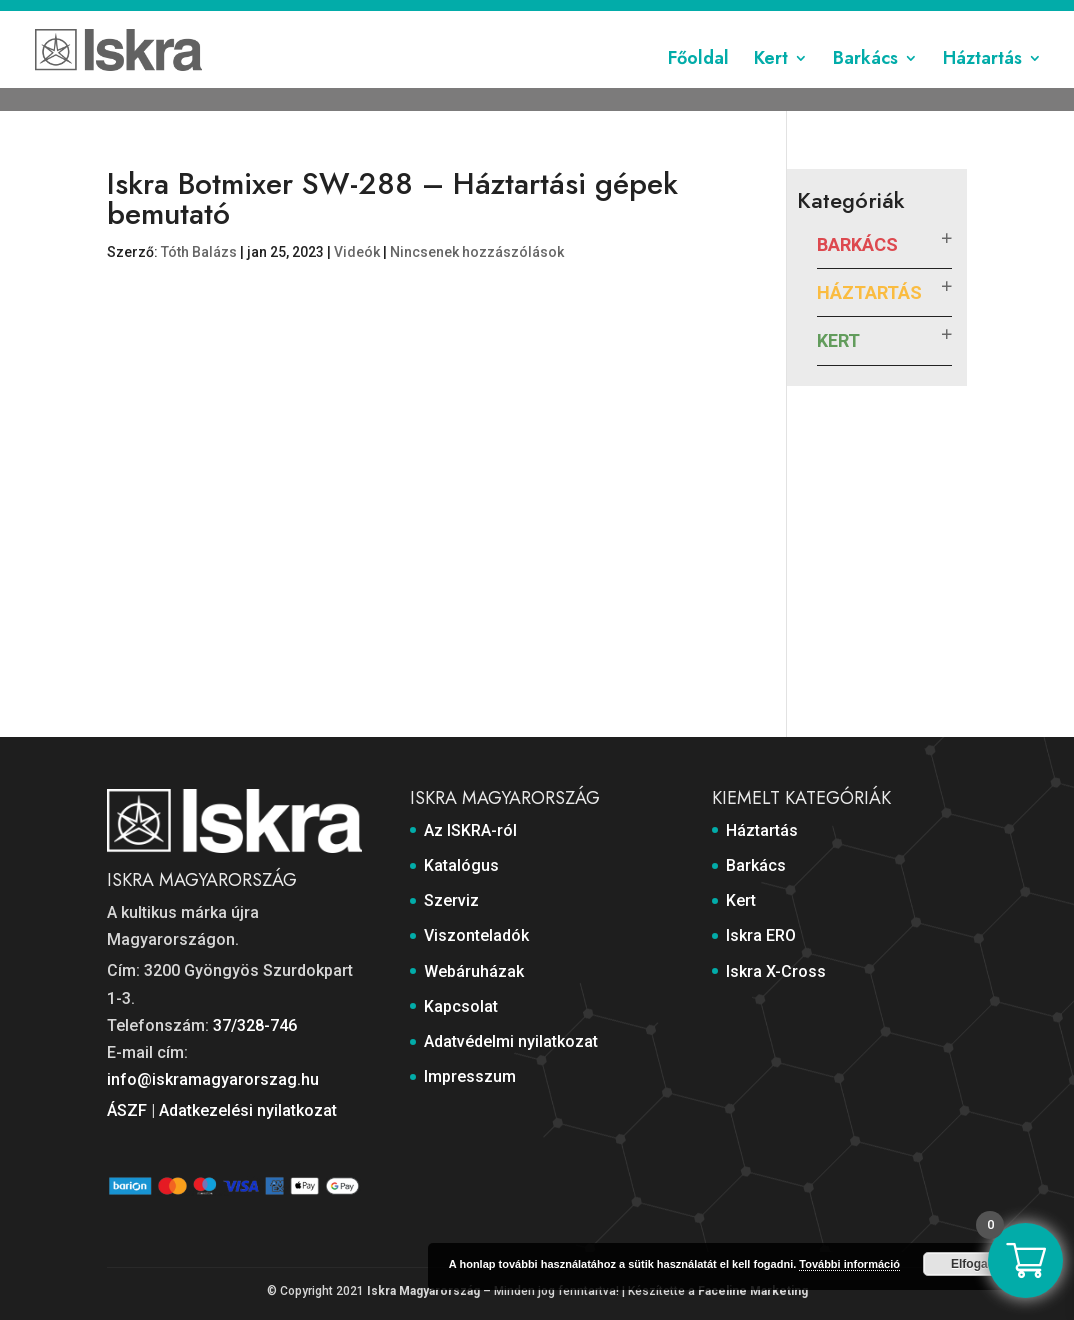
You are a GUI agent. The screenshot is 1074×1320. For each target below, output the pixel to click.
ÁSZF (127, 1110)
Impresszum (927, 17)
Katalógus (303, 17)
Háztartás (982, 80)
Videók (357, 252)
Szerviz (377, 17)
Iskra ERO (761, 935)
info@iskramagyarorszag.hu (213, 1079)
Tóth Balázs (199, 252)
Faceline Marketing (753, 1291)
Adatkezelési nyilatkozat (248, 1110)
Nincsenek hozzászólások (477, 252)
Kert (771, 80)
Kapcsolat (666, 17)
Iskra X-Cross (776, 971)
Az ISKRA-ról (213, 17)
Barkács (865, 80)
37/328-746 (255, 1025)
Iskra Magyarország (423, 1291)
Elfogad (973, 1264)
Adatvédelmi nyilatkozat (792, 17)
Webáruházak (573, 17)
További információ (849, 1264)
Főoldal (698, 80)
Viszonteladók (465, 17)
